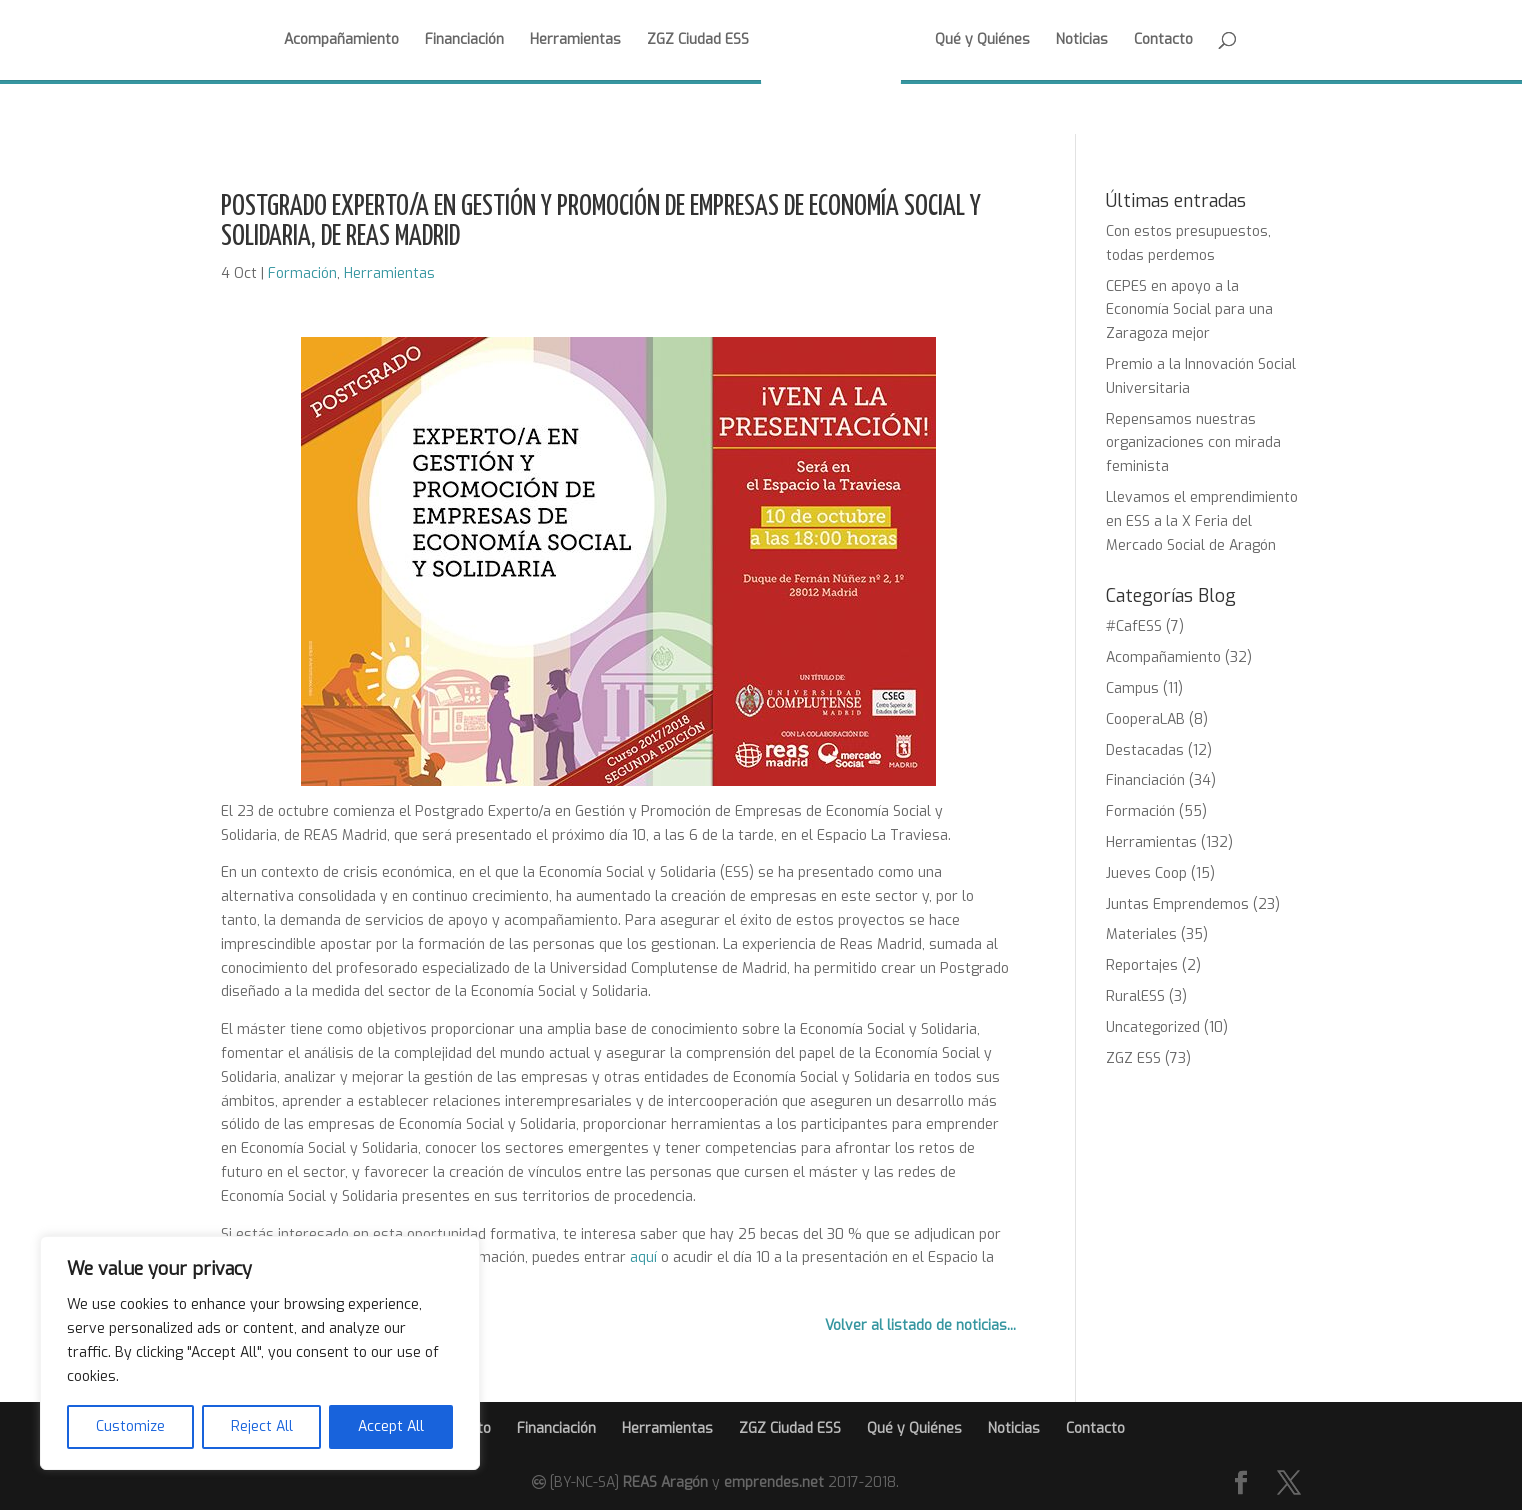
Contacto (1163, 41)
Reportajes (1142, 965)
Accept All (391, 1426)
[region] (260, 1353)
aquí (643, 1257)
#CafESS (1134, 626)
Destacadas (1145, 750)
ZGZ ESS (1133, 1058)
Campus (1132, 688)
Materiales (1141, 934)
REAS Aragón (665, 1482)
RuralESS (1135, 996)
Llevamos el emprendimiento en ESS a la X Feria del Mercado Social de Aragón (1202, 521)
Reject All (262, 1426)
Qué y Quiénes (982, 41)
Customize (130, 1426)
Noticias (1082, 41)
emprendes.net (774, 1482)
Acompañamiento (341, 41)
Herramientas (575, 41)
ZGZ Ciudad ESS (698, 41)
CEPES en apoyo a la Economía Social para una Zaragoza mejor (1189, 310)
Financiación (464, 41)
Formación (302, 273)
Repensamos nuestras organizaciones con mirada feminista (1193, 443)
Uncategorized (1153, 1027)
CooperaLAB (1145, 719)
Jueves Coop (1146, 873)
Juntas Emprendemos (1177, 904)
